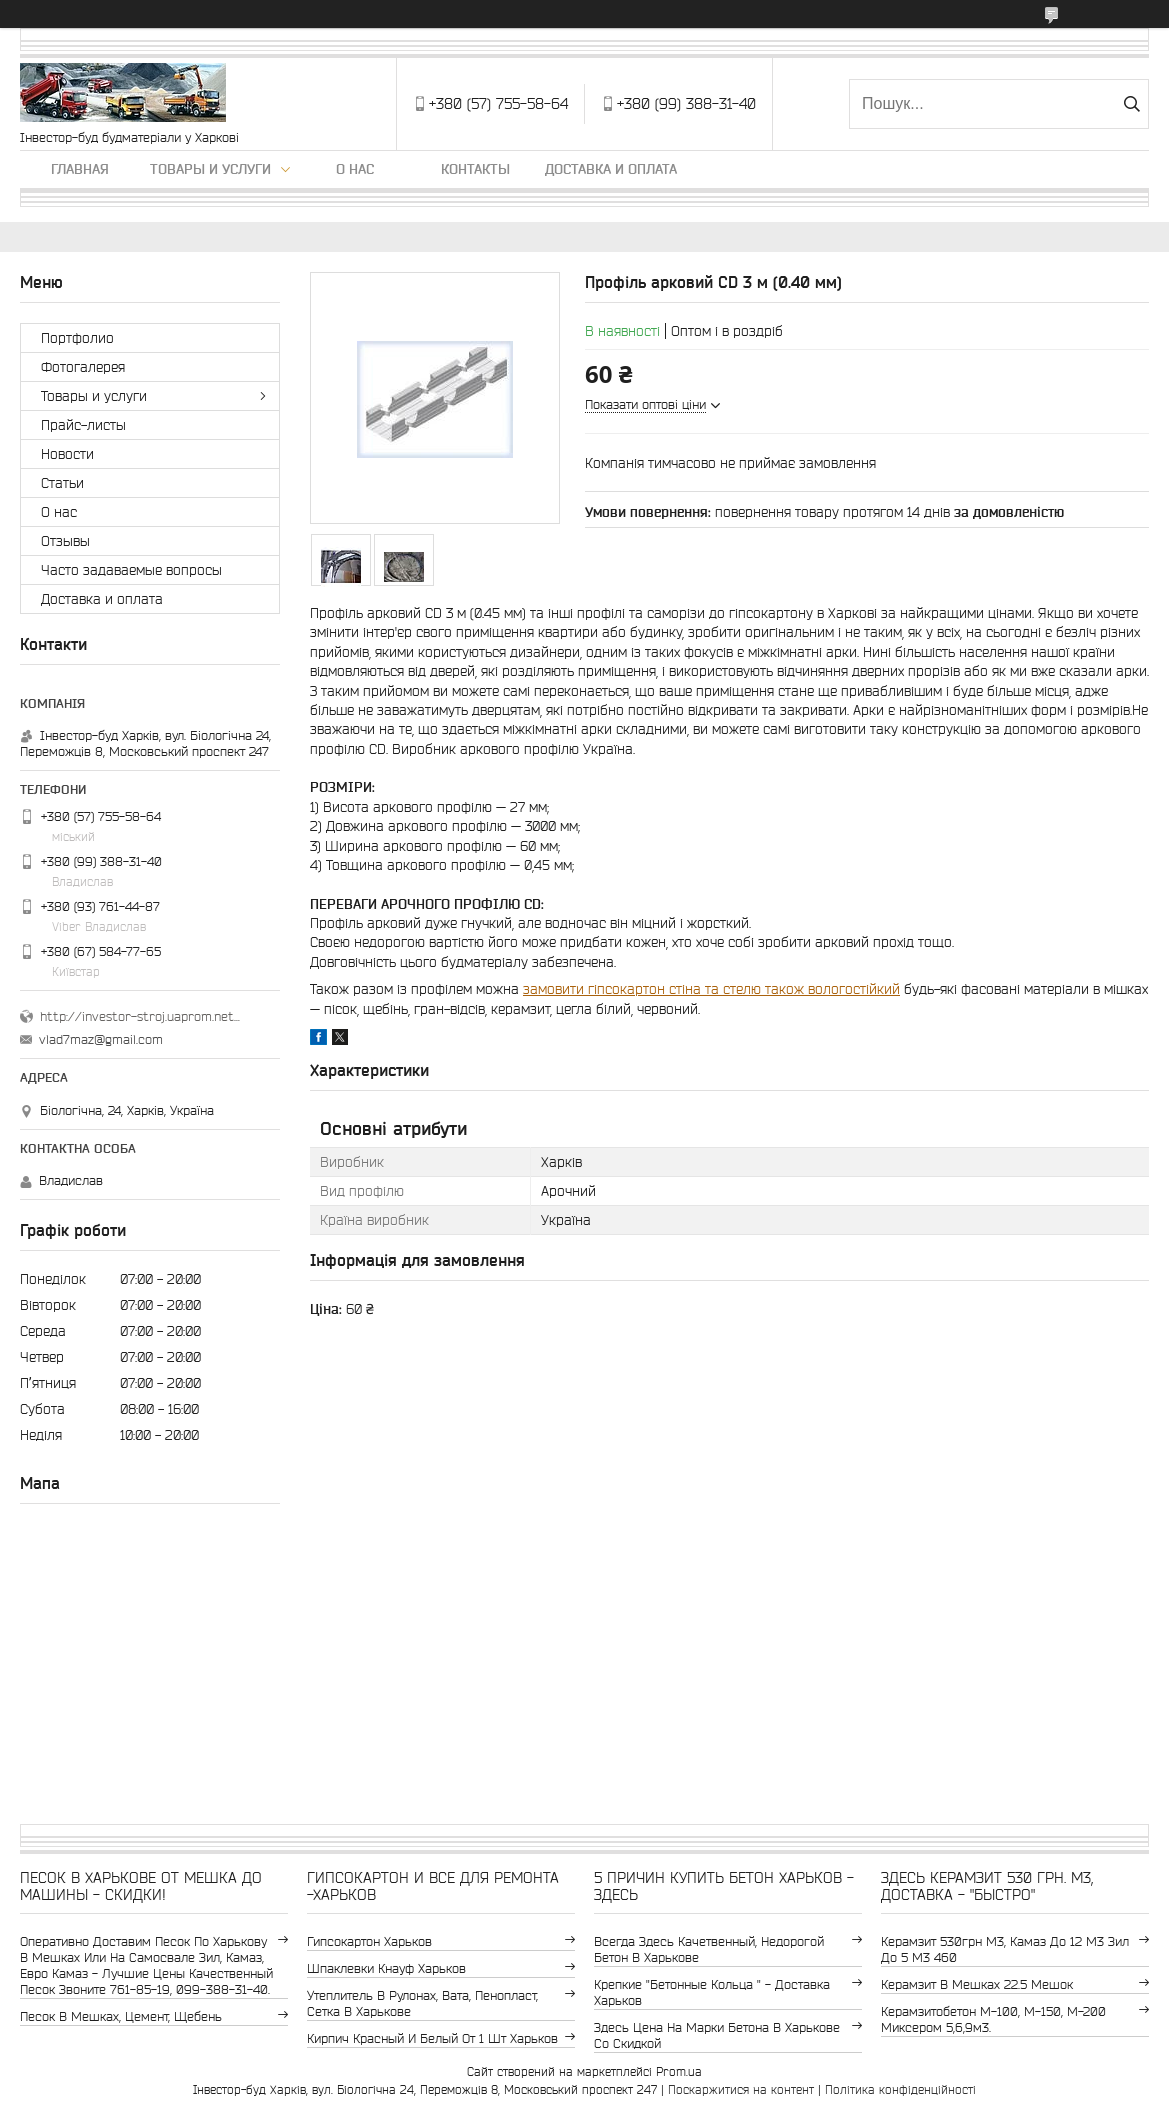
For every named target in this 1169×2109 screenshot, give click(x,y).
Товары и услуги (210, 169)
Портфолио (77, 338)
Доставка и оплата (611, 169)
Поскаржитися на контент (741, 2089)
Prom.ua (679, 2071)
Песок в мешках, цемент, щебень (121, 2016)
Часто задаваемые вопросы (131, 570)
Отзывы (65, 541)
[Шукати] (1131, 104)
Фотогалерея (83, 367)
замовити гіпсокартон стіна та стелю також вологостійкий (711, 989)
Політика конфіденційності (900, 2089)
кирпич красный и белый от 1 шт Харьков (432, 2038)
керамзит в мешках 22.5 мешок (977, 1984)
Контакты (475, 169)
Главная (80, 169)
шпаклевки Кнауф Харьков (386, 1968)
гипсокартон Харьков (369, 1941)
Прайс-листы (83, 425)
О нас (355, 169)
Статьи (62, 483)
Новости (67, 454)
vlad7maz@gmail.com (101, 1039)
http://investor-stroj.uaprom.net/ (140, 1016)
